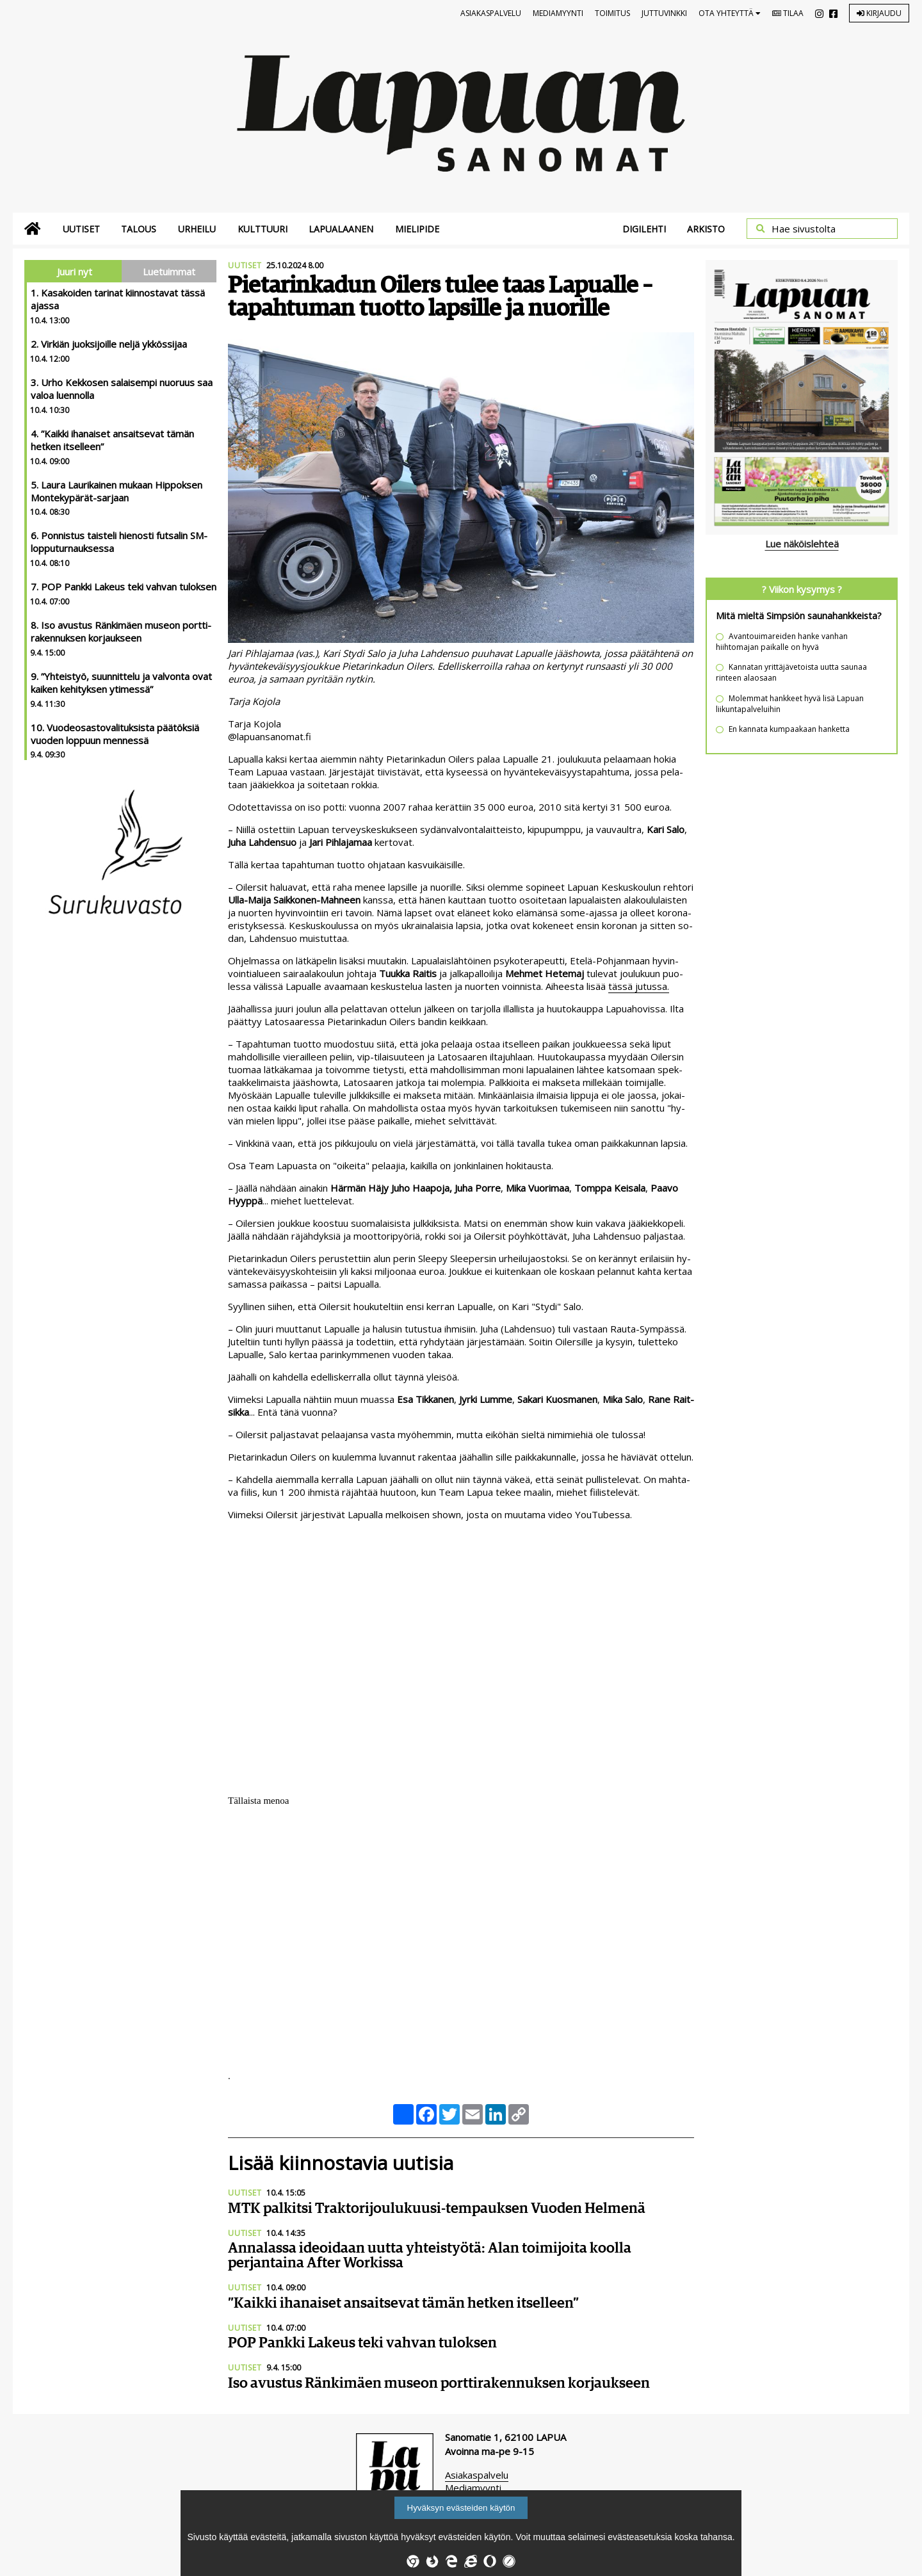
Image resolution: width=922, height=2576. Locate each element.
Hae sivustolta (804, 228)
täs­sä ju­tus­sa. (638, 986)
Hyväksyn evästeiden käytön (461, 2508)
